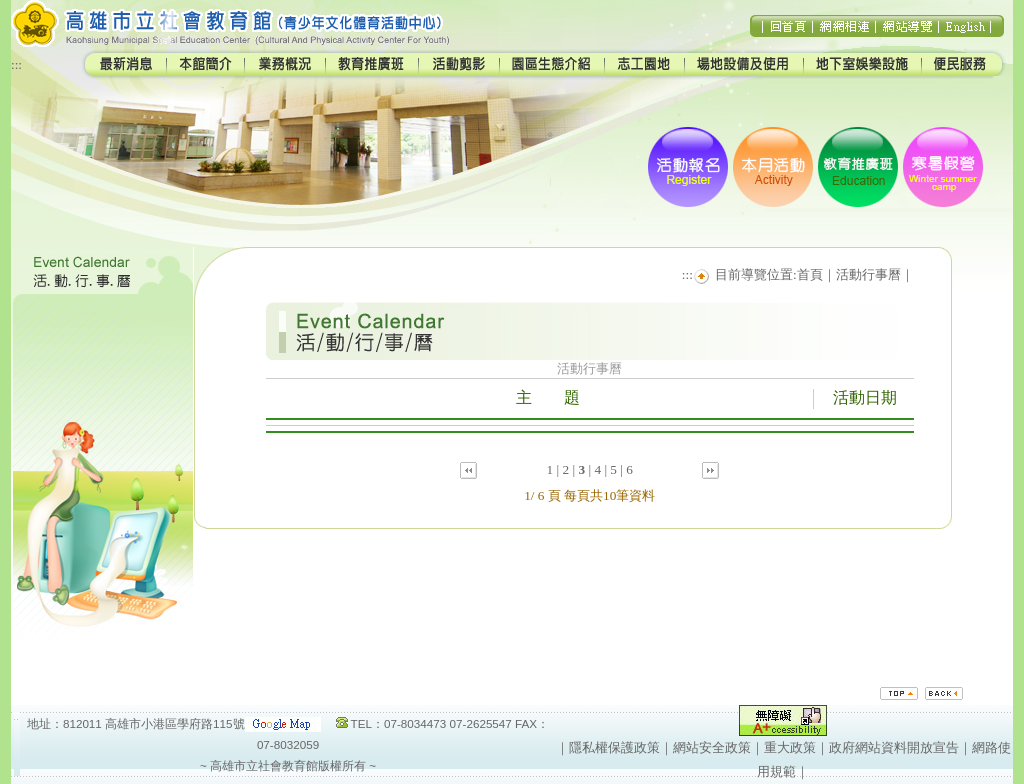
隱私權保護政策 (614, 747)
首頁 (810, 274)
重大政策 (790, 747)
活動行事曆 (868, 274)
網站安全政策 (712, 747)
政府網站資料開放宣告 (894, 747)
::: (16, 64)
